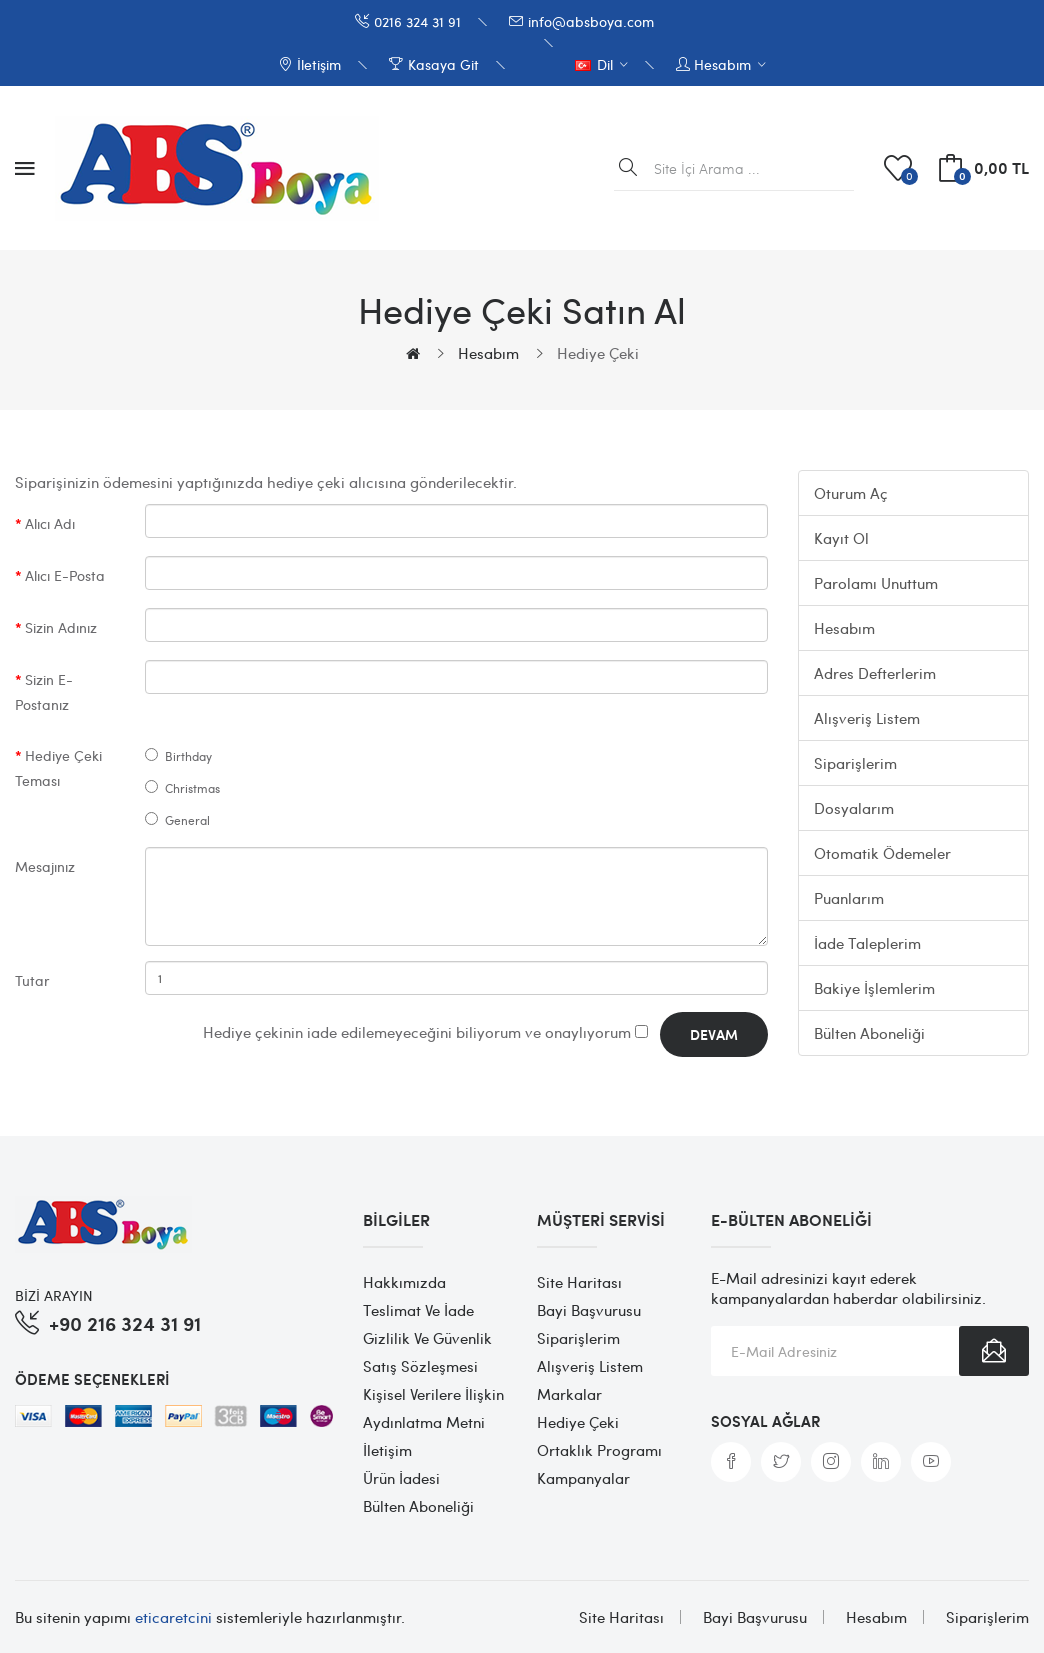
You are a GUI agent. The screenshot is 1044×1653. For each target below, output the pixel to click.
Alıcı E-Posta (65, 575)
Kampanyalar (583, 1478)
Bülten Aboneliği (869, 1033)
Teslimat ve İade (418, 1310)
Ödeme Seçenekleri (92, 1379)
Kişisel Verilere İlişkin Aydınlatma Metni (433, 1408)
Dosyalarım (854, 808)
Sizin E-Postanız (44, 691)
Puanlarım (849, 898)
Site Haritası (579, 1282)
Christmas (182, 788)
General (177, 820)
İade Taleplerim (867, 943)
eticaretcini (173, 1617)
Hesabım (488, 353)
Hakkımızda (404, 1282)
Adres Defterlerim (875, 673)
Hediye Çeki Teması (58, 767)
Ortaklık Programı (599, 1450)
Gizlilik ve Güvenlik (427, 1338)
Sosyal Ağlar (765, 1421)
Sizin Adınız (61, 627)
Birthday (178, 756)
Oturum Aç (851, 493)
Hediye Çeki (598, 353)
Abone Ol (994, 1351)
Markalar (569, 1394)
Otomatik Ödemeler (882, 853)
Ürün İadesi (401, 1478)
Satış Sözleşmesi (420, 1366)
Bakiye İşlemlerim (874, 988)
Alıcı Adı (50, 523)
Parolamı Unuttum (876, 583)
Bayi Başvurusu (589, 1310)
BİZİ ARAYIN (54, 1295)
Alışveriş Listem (867, 718)
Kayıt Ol (841, 538)
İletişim (387, 1450)
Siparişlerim (855, 763)
